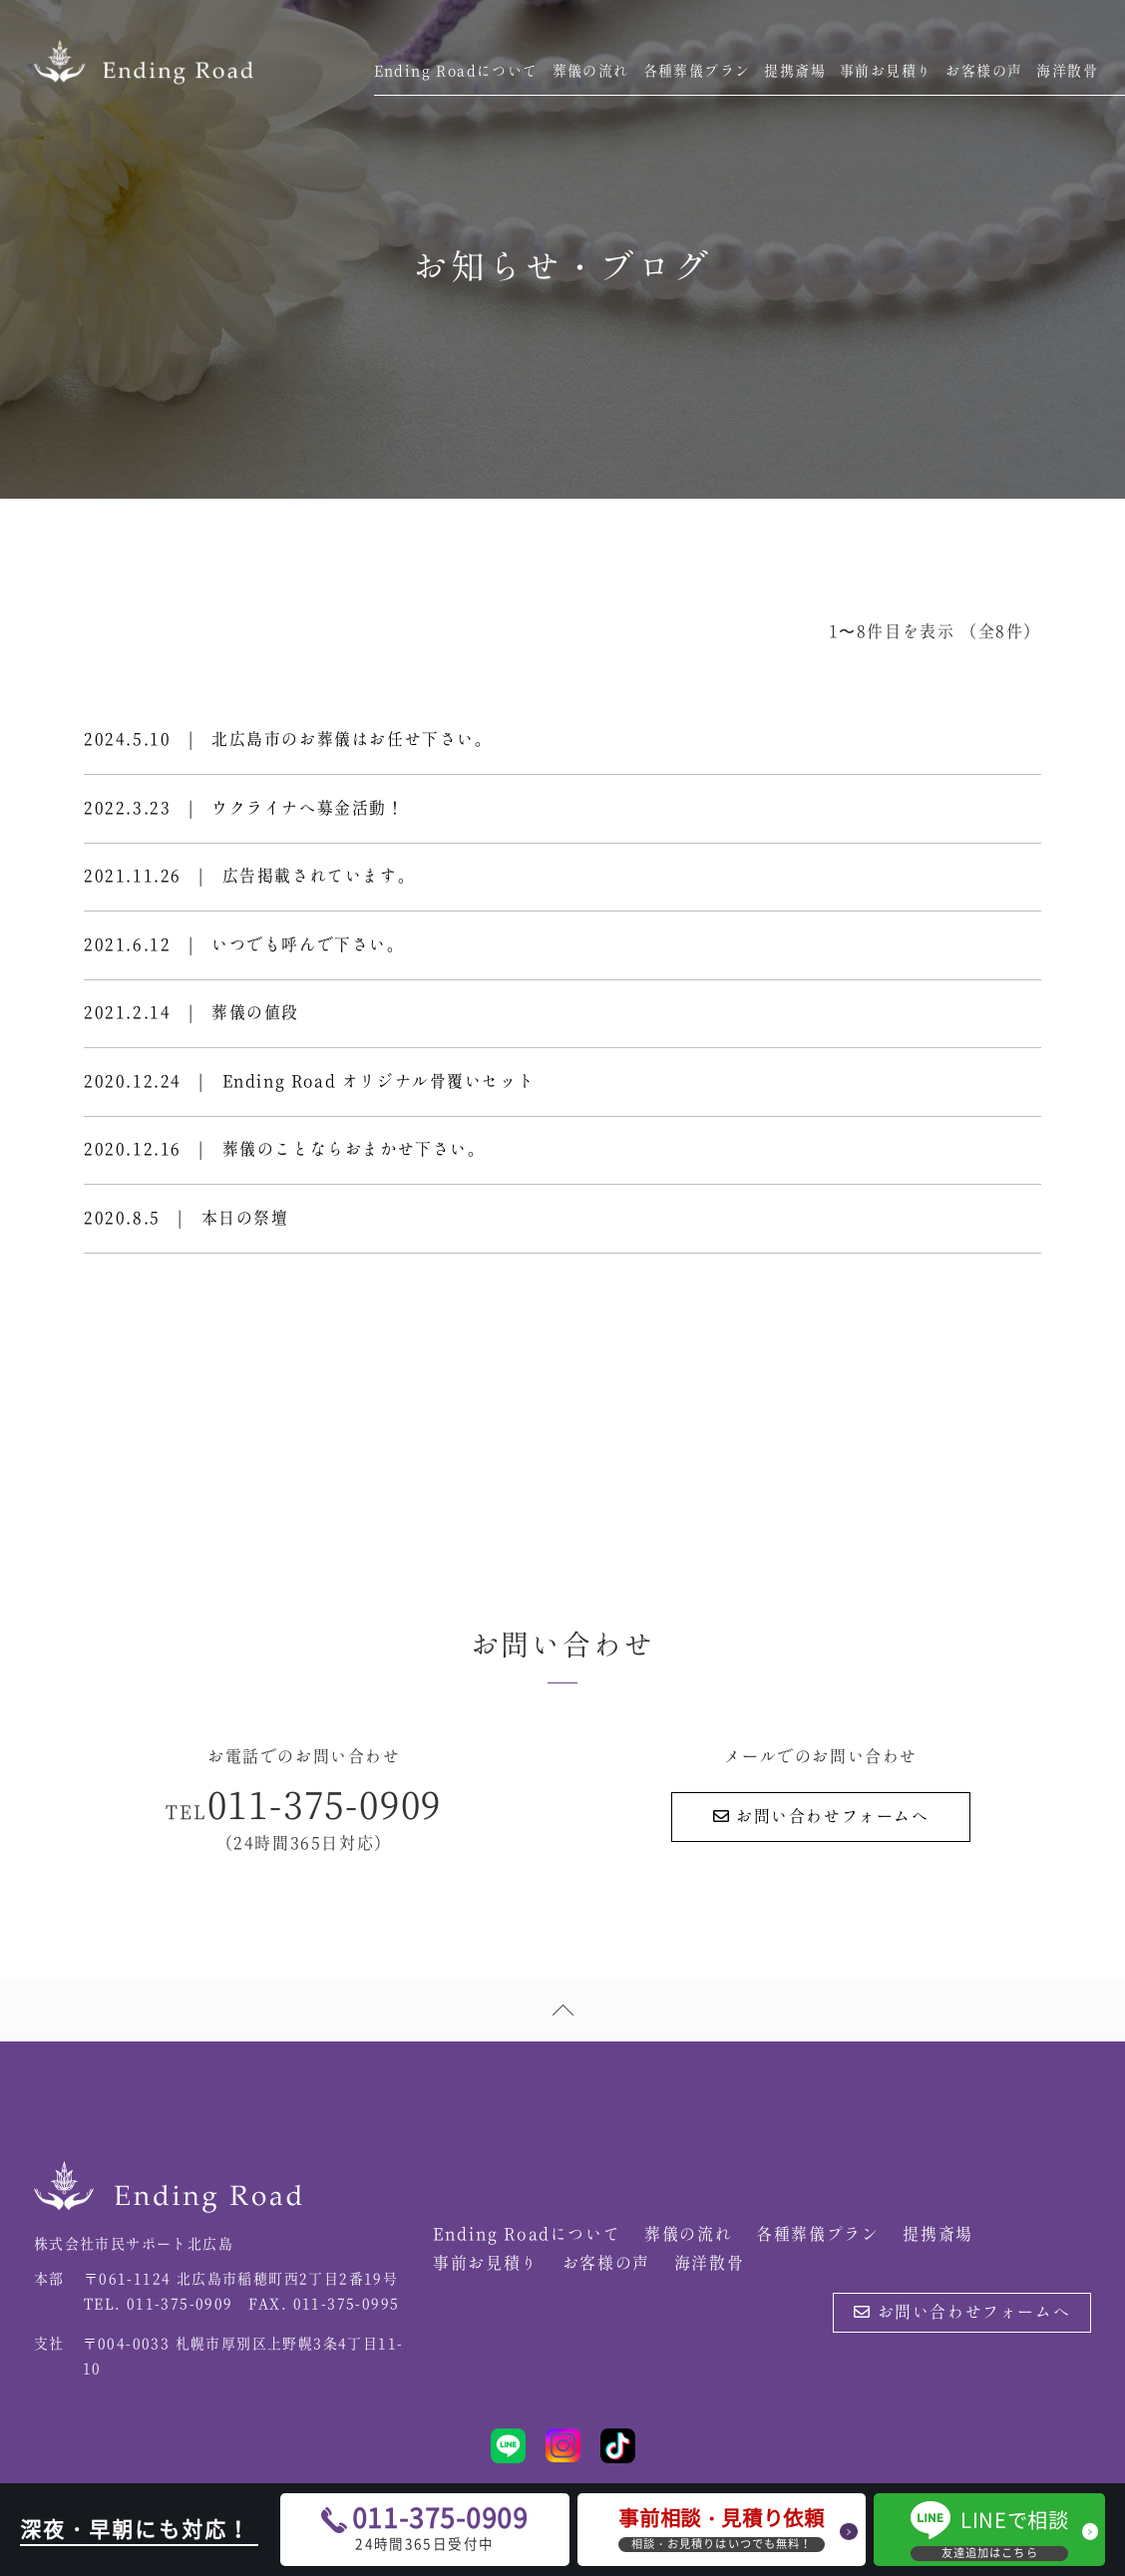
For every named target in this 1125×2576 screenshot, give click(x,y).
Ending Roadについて (456, 72)
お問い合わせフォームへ (821, 1827)
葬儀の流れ (591, 72)
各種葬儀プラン (697, 72)
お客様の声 (983, 72)
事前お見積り (886, 72)
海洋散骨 (1067, 72)
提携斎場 (795, 72)
